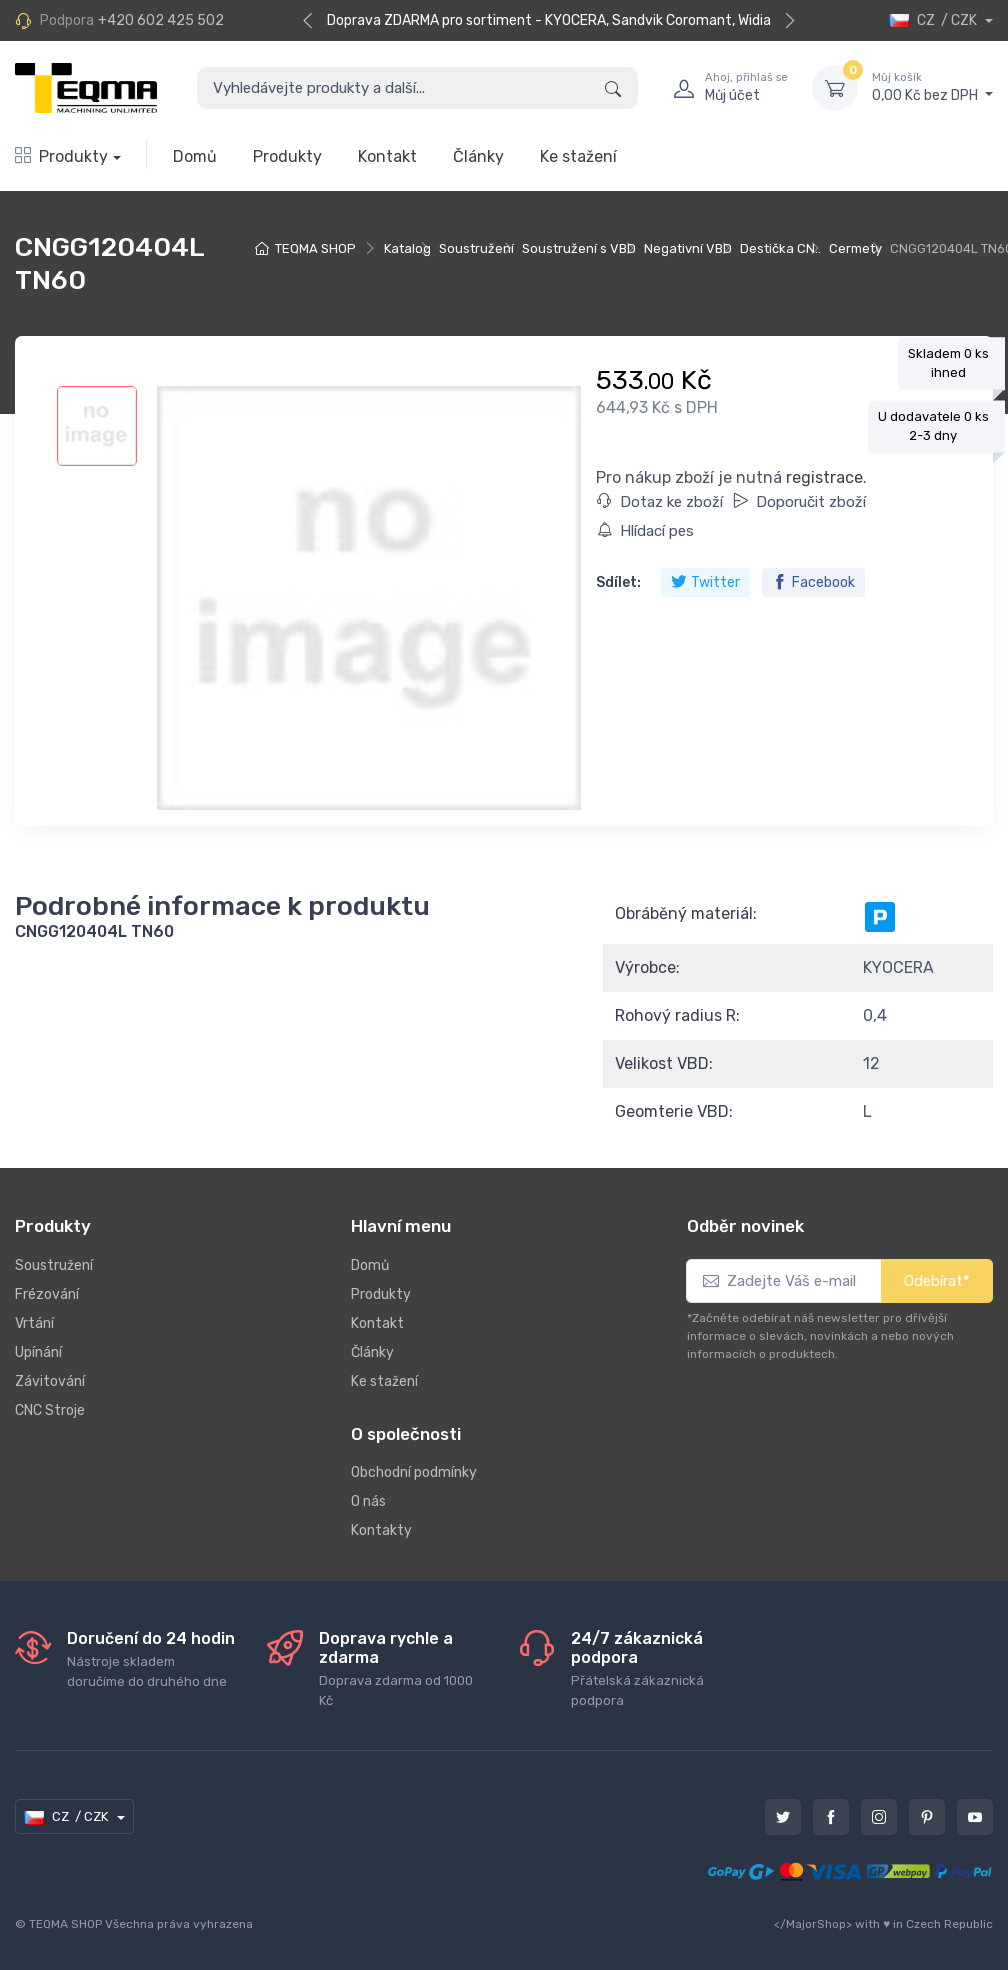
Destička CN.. (780, 248)
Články (478, 156)
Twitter (705, 582)
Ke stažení (578, 156)
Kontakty (381, 1530)
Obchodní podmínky (414, 1472)
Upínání (38, 1352)
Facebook (813, 582)
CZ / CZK (934, 20)
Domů (195, 156)
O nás (368, 1501)
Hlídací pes (645, 531)
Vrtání (34, 1323)
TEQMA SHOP (315, 248)
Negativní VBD (688, 248)
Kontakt (387, 156)
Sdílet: (618, 582)
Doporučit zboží (799, 502)
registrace (824, 477)
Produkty (61, 156)
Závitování (50, 1381)
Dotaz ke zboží (660, 502)
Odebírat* (937, 1281)
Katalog (407, 248)
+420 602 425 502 (161, 20)
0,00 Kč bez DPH (932, 87)
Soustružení (476, 248)
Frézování (47, 1294)
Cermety (855, 248)
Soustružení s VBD (579, 248)
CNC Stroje (50, 1410)
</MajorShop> (813, 1924)
